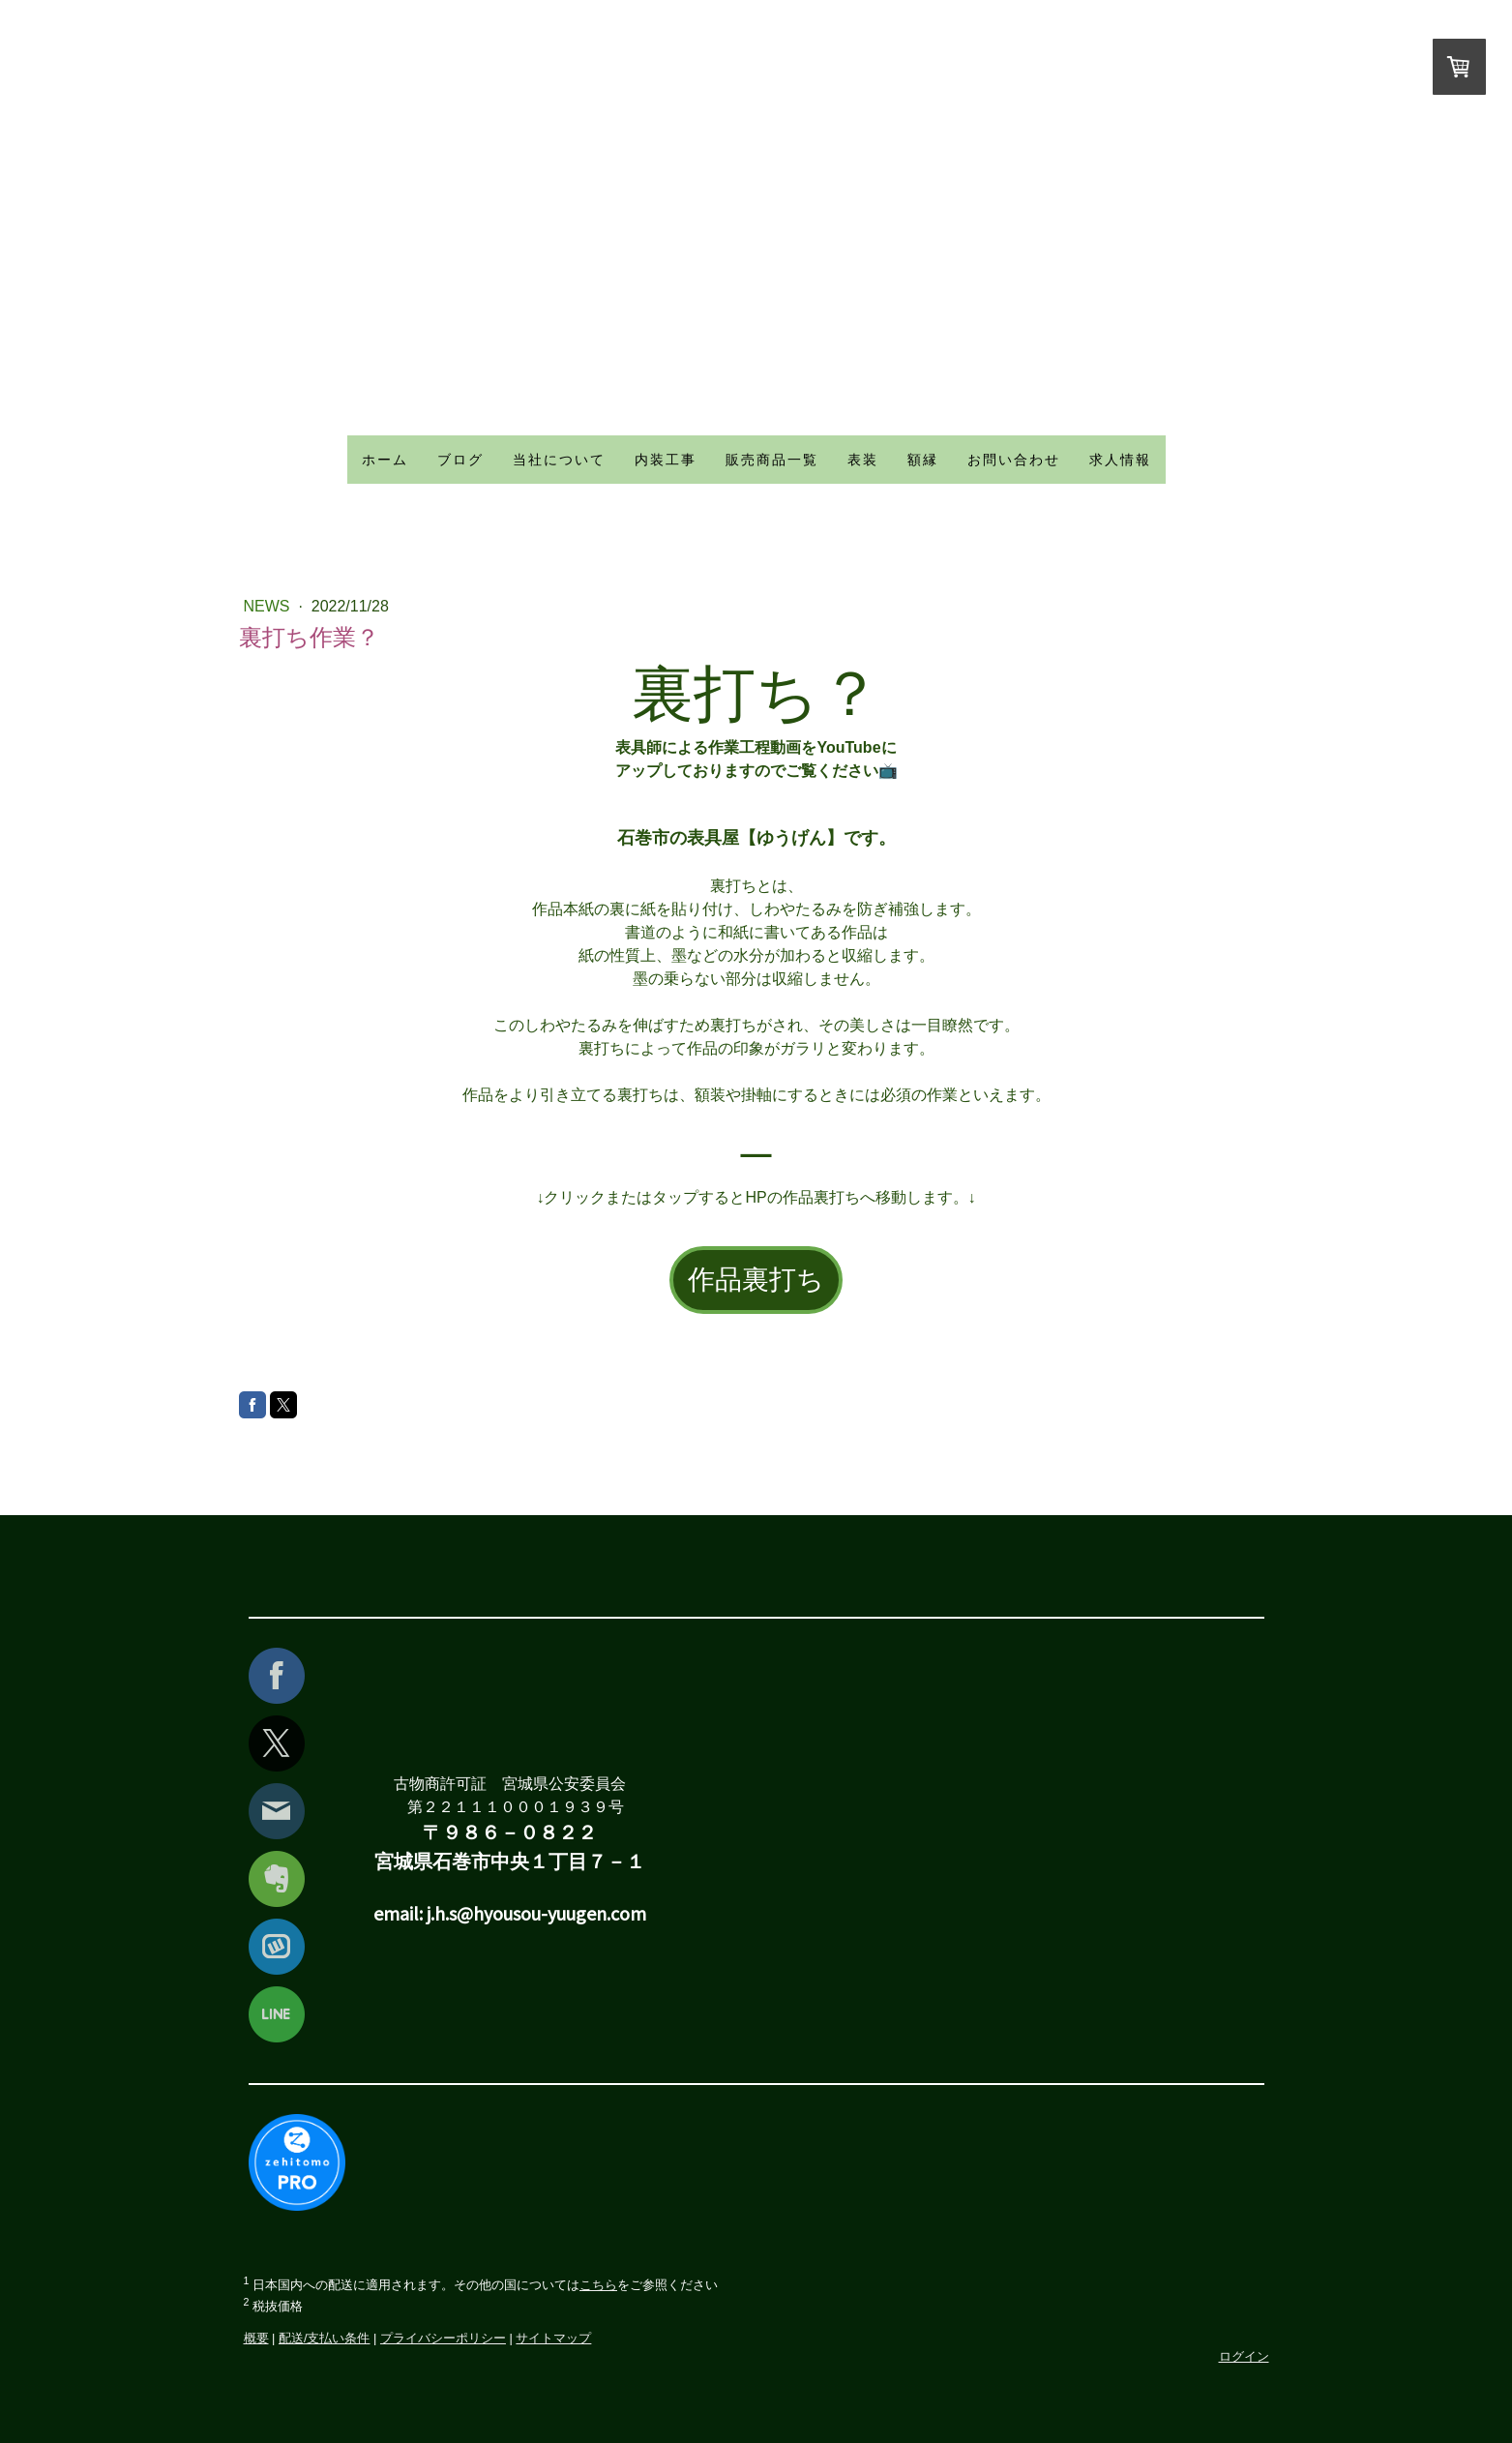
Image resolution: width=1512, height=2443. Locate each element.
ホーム (385, 459)
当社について (559, 459)
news (269, 606)
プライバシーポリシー (443, 2338)
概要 (256, 2338)
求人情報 (1120, 459)
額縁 (922, 459)
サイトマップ (553, 2338)
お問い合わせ (1013, 459)
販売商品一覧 (772, 459)
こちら (598, 2285)
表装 (862, 459)
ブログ (460, 459)
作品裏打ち (756, 1280)
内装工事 (666, 459)
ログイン (1244, 2356)
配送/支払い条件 (325, 2338)
